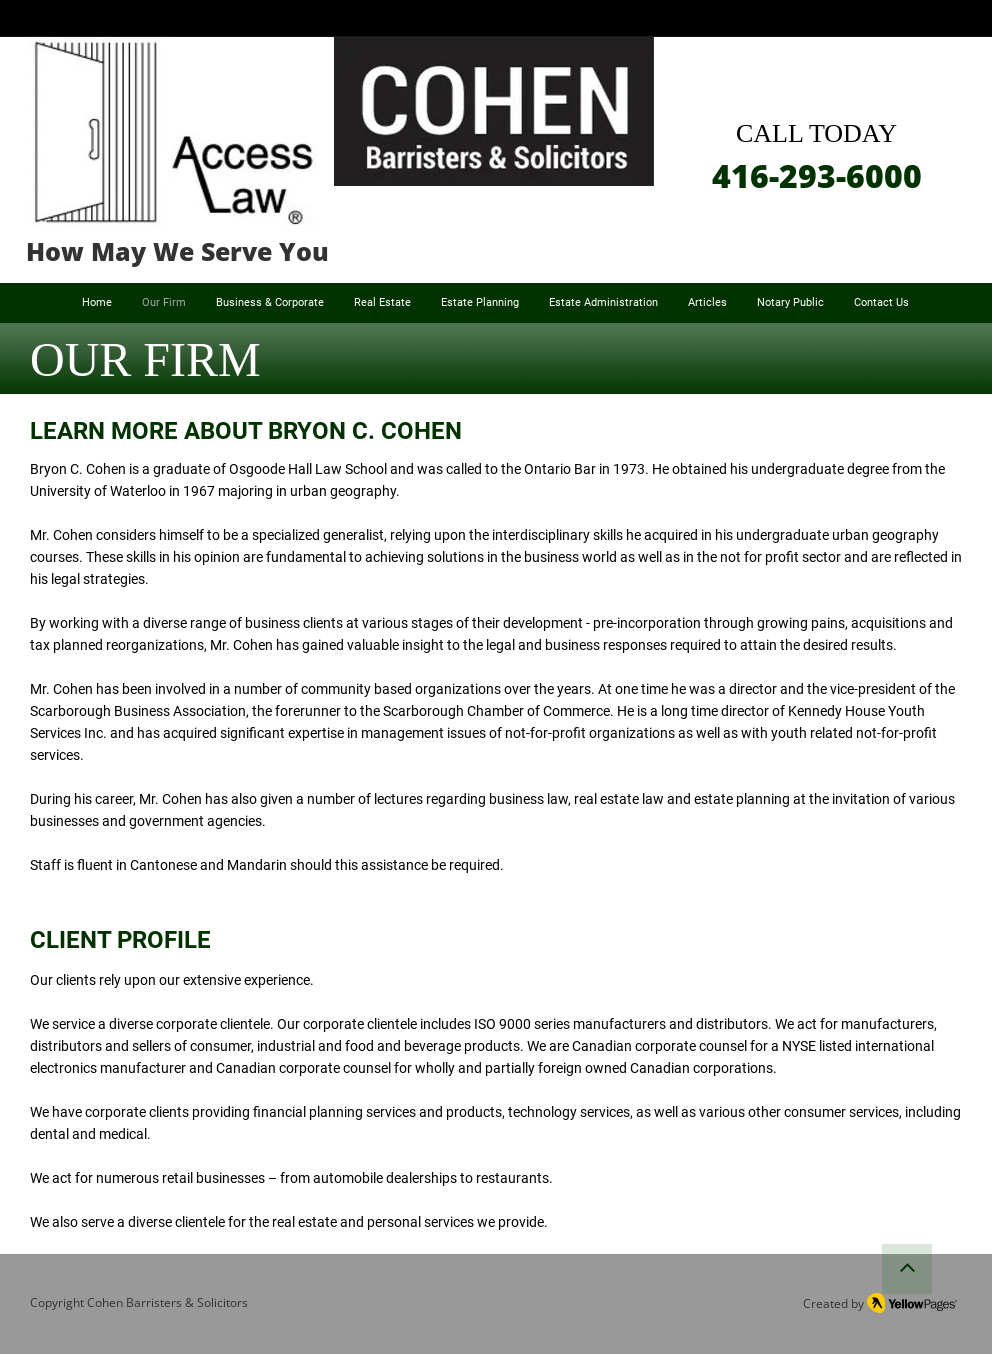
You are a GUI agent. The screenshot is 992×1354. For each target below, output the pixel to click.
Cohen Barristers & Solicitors (167, 1302)
